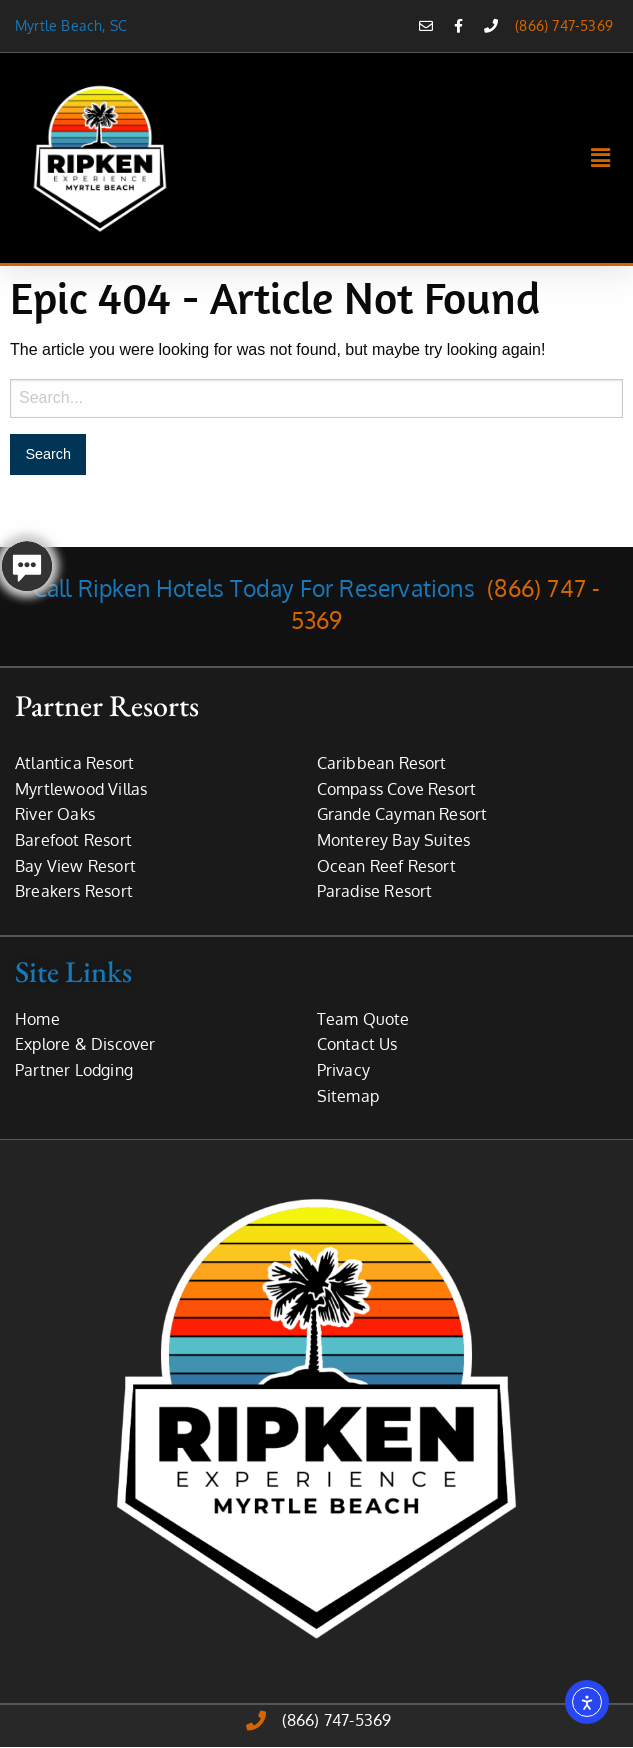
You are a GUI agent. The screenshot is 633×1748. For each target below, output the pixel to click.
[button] (601, 158)
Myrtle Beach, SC (75, 25)
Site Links (73, 971)
